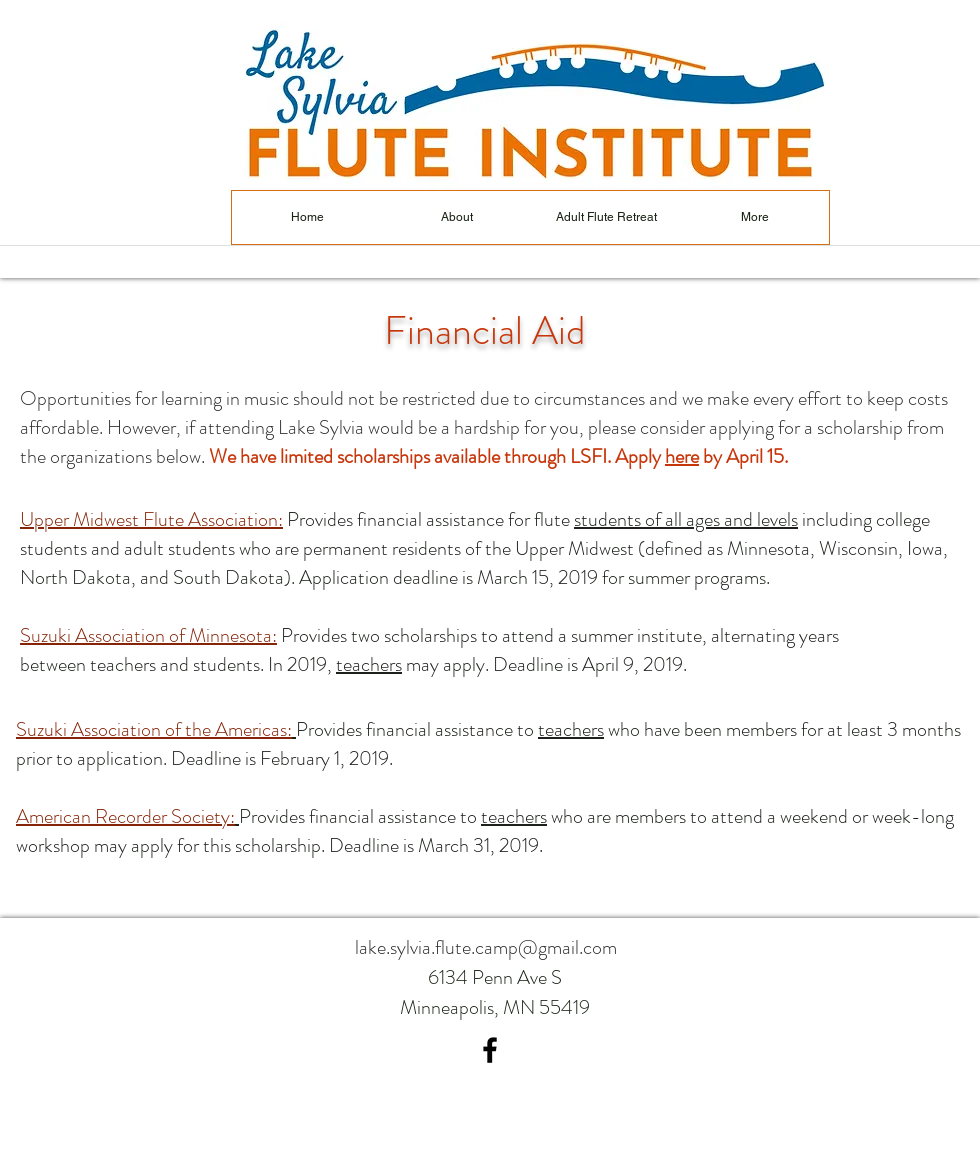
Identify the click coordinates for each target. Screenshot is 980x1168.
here (682, 456)
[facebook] (490, 1050)
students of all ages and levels (686, 519)
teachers (369, 664)
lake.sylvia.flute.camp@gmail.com (486, 947)
